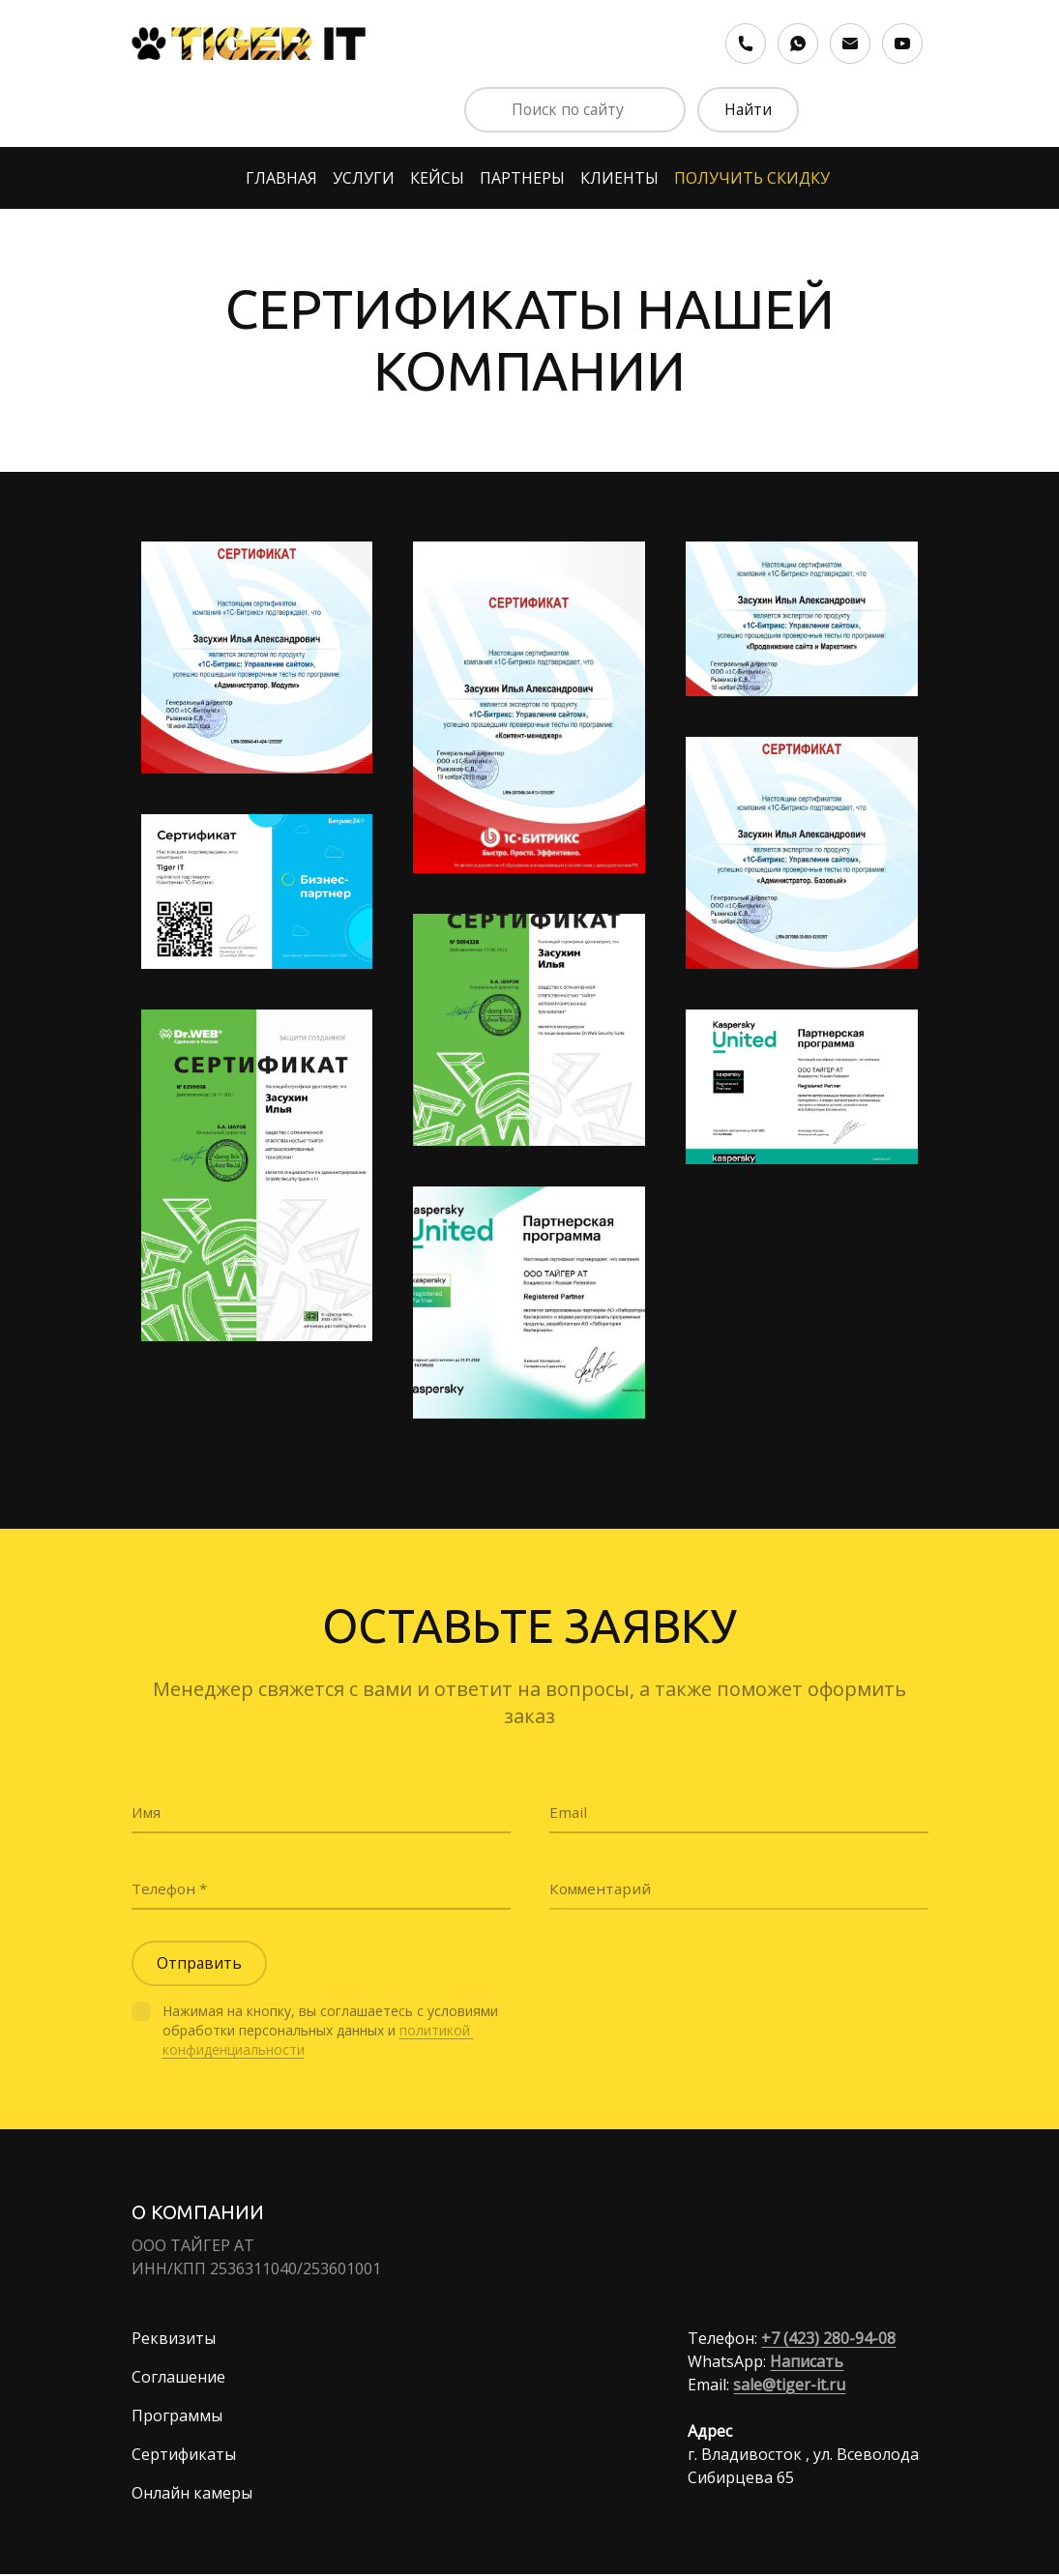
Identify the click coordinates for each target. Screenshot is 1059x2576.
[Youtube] (902, 43)
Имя (147, 1811)
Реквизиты (174, 2340)
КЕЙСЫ (437, 179)
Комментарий (603, 1887)
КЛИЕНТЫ (619, 179)
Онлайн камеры (192, 2494)
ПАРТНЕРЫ (522, 179)
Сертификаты (184, 2456)
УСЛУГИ (364, 179)
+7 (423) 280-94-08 (828, 2340)
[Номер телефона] (745, 43)
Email (568, 1811)
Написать (806, 2363)
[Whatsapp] (798, 43)
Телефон (167, 1887)
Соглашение (178, 2378)
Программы (177, 2417)
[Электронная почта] (850, 43)
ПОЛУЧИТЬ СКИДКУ (752, 179)
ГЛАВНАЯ (281, 179)
